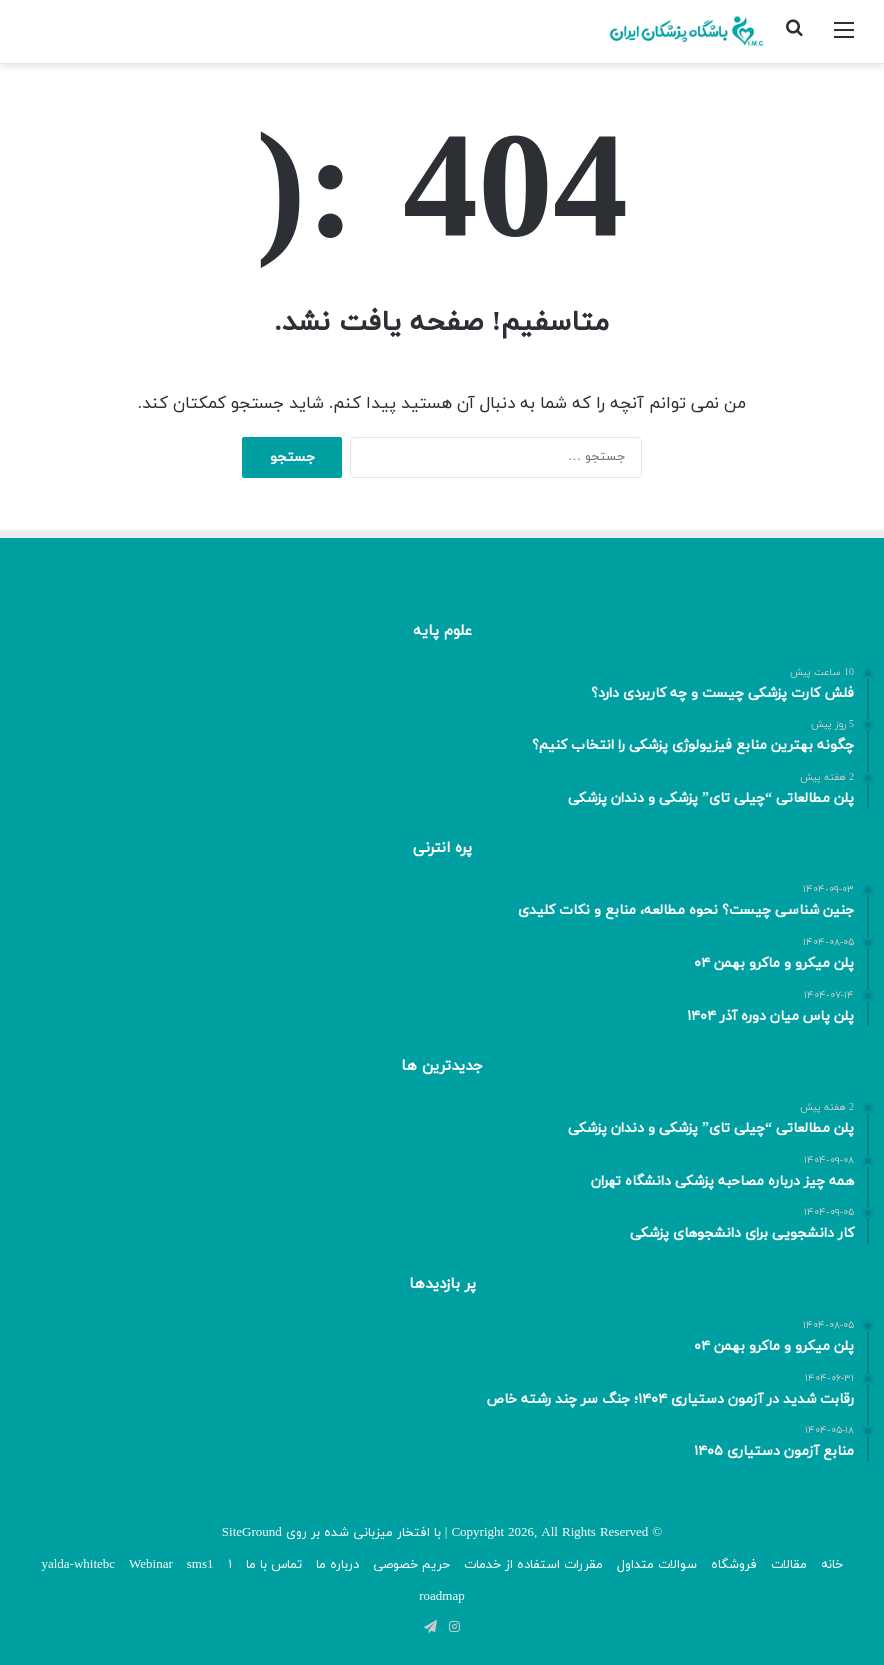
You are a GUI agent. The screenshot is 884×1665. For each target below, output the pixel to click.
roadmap (441, 1597)
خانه (832, 1565)
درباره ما (337, 1565)
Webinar (151, 1565)
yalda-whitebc (78, 1565)
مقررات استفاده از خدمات (533, 1565)
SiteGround (252, 1533)
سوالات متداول (657, 1565)
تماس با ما (274, 1565)
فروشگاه (734, 1565)
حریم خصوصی (411, 1565)
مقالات (789, 1565)
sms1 (200, 1565)
